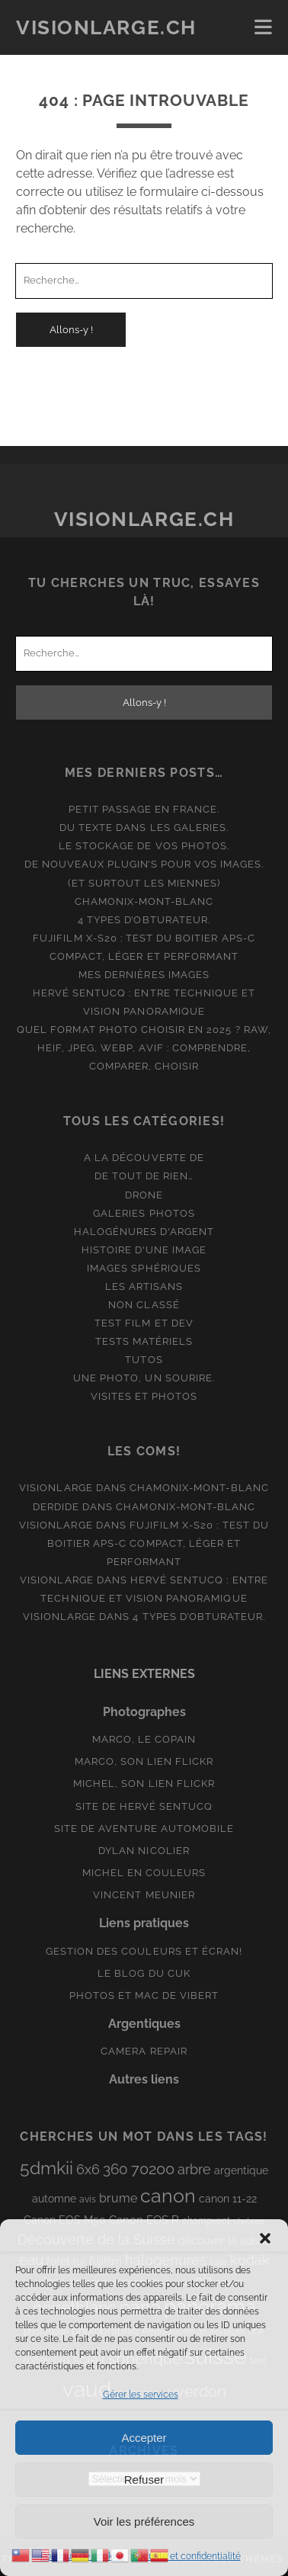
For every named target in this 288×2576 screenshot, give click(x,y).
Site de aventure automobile (144, 1828)
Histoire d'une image (144, 1250)
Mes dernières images (144, 974)
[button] (265, 2238)
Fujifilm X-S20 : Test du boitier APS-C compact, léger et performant (158, 1543)
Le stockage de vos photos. (144, 846)
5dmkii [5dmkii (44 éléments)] (46, 2167)
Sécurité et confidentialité (187, 2556)
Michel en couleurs (144, 1872)
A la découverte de (144, 1157)
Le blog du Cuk (144, 1973)
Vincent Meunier (144, 1895)
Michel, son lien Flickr (144, 1783)
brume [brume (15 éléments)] (118, 2198)
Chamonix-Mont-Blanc (144, 901)
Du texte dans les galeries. (144, 827)
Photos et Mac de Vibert (144, 1995)
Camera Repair (144, 2051)
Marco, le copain (144, 1739)
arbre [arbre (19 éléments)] (194, 2169)
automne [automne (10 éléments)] (54, 2199)
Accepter (143, 2437)
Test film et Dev (144, 1323)
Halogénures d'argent (144, 1231)
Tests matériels (144, 1341)
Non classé (143, 1304)
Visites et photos (144, 1396)
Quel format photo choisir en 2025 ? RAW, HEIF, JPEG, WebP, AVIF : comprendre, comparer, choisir (144, 1048)
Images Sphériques (144, 1268)
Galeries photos (144, 1213)
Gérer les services (140, 2394)
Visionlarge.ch (106, 27)
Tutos (143, 1359)
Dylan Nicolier (144, 1850)
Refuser (144, 2479)
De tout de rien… (144, 1176)
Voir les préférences (144, 2521)
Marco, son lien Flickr (144, 1761)
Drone (144, 1195)
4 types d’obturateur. (144, 919)
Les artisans (144, 1286)
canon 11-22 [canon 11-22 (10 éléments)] (228, 2199)
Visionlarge (55, 1487)
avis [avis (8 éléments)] (87, 2199)
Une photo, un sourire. (144, 1378)
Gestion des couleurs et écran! (144, 1951)
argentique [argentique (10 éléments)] (241, 2170)
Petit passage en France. (144, 809)
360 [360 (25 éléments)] (115, 2169)
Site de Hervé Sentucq (144, 1806)
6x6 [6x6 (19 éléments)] (88, 2169)
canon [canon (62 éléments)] (168, 2195)
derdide (56, 1507)
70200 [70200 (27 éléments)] (152, 2169)
